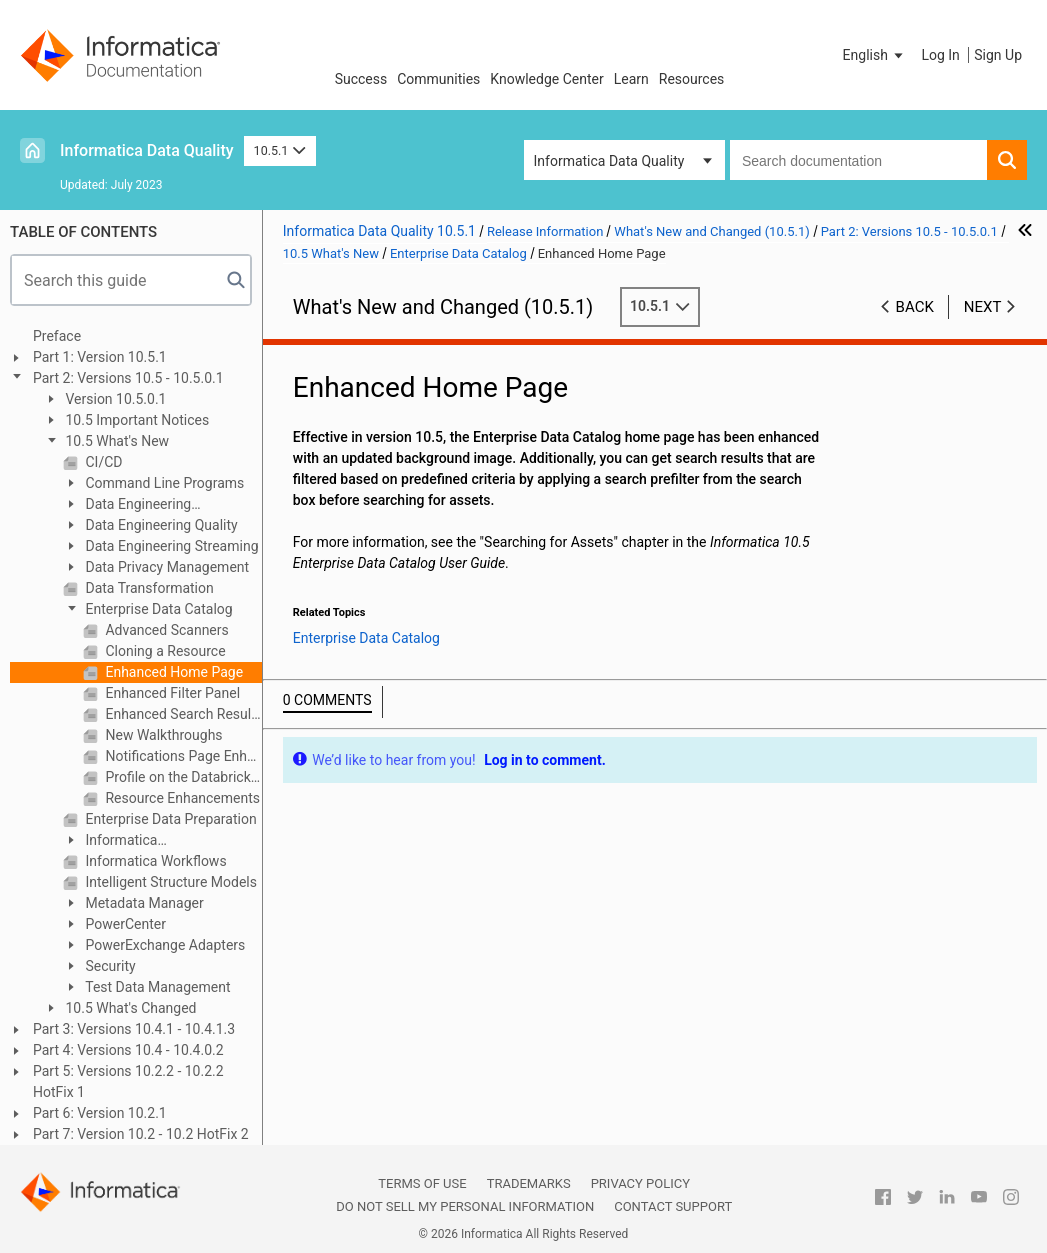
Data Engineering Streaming (170, 546)
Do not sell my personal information (465, 1206)
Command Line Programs (163, 483)
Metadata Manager (143, 903)
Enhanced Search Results (182, 714)
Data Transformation (148, 588)
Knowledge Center (546, 79)
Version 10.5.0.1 (114, 399)
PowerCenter (124, 924)
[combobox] (858, 160)
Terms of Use (422, 1183)
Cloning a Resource (164, 651)
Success (361, 79)
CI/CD (102, 462)
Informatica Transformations (114, 841)
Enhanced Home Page (172, 672)
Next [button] (983, 307)
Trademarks (529, 1183)
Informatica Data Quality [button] (609, 161)
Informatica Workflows (154, 861)
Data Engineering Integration (127, 505)
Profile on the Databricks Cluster (182, 777)
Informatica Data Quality (147, 150)
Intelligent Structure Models (169, 882)
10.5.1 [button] (280, 150)
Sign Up (998, 55)
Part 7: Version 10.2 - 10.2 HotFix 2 (141, 1134)
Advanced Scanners (165, 630)
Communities (438, 79)
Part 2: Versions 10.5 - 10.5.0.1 (128, 378)
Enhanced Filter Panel (171, 693)
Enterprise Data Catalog (157, 609)
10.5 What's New (115, 441)
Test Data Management (156, 987)
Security (109, 966)
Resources (692, 79)
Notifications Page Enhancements (182, 756)
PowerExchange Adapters (163, 945)
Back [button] (915, 307)
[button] (875, 55)
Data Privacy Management (165, 567)
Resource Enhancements (181, 798)
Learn (631, 79)
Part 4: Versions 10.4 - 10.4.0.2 (128, 1050)
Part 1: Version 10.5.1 (100, 357)
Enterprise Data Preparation (169, 819)
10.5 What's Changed (129, 1008)
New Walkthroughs (162, 735)
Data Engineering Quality (160, 525)
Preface (57, 336)
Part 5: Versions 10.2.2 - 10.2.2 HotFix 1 (128, 1081)
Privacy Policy (640, 1183)
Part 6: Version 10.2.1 (100, 1113)
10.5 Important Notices (135, 420)
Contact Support (673, 1206)
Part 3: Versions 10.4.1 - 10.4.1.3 (134, 1029)
